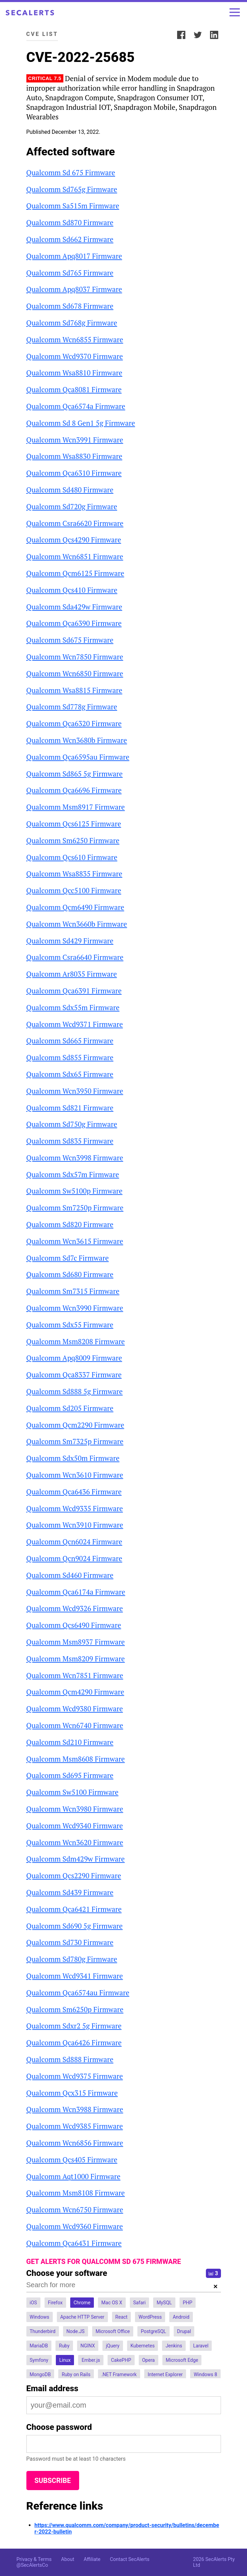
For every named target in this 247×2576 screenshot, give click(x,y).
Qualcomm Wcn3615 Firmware (74, 1241)
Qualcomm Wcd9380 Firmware (74, 1708)
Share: (164, 34)
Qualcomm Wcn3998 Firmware (74, 1157)
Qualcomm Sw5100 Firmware (72, 1792)
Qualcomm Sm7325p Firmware (75, 1441)
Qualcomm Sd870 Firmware (69, 222)
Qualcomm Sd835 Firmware (69, 1141)
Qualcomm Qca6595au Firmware (77, 757)
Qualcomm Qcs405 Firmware (72, 2159)
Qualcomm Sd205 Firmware (69, 1408)
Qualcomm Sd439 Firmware (69, 1892)
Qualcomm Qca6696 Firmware (74, 790)
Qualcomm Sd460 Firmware (69, 1575)
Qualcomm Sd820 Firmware (69, 1224)
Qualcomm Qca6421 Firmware (74, 1909)
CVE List (42, 34)
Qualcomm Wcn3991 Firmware (74, 440)
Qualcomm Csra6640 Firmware (75, 957)
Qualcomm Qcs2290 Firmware (73, 1875)
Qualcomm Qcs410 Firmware (72, 590)
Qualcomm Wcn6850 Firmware (74, 673)
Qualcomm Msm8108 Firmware (75, 2193)
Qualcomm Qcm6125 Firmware (75, 573)
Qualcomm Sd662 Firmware (69, 239)
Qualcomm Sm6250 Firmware (73, 840)
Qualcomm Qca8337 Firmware (74, 1374)
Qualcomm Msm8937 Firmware (75, 1642)
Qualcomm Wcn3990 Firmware (74, 1308)
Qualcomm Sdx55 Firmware (69, 1324)
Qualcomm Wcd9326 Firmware (74, 1608)
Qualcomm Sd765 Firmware (69, 273)
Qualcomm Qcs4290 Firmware (73, 539)
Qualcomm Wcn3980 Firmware (74, 1809)
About (67, 2559)
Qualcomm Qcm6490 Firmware (75, 907)
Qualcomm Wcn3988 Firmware (74, 2109)
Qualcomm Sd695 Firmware (69, 1775)
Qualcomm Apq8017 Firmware (74, 256)
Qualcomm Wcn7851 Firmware (74, 1675)
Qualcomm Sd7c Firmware (67, 1258)
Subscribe (53, 2480)
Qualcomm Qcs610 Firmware (72, 857)
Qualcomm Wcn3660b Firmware (76, 924)
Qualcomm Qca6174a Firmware (75, 1592)
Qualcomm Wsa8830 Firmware (74, 456)
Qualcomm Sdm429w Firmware (75, 1859)
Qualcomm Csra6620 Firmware (75, 523)
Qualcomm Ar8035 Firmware (71, 974)
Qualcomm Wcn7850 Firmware (74, 656)
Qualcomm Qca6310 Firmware (74, 473)
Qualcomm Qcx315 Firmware (72, 2093)
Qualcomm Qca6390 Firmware (74, 623)
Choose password (59, 2427)
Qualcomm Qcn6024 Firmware (74, 1541)
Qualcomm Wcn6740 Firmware (74, 1725)
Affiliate (92, 2559)
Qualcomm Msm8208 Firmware (75, 1341)
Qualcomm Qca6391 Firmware (74, 990)
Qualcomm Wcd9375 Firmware (74, 2076)
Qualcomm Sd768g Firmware (71, 322)
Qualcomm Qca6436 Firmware (74, 1491)
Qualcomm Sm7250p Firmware (75, 1207)
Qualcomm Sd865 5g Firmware (74, 773)
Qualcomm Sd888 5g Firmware (74, 1391)
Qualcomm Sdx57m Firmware (72, 1174)
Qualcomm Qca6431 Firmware (74, 2243)
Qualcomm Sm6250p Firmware (75, 2009)
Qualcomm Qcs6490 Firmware (73, 1625)
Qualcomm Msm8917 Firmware (75, 807)
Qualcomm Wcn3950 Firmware (74, 1091)
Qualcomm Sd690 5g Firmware (74, 1926)
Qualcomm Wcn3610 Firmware (74, 1475)
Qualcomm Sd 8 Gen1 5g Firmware (80, 423)
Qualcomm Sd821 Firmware (69, 1107)
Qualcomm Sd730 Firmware (69, 1942)
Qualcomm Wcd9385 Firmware (74, 2126)
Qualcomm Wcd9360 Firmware (74, 2226)
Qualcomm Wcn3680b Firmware (76, 740)
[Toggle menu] (235, 12)
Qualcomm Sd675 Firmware (69, 640)
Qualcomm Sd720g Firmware (71, 506)
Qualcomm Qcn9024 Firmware (74, 1558)
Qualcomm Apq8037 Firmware (74, 289)
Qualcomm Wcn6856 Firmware (74, 2143)
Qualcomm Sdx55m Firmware (73, 1007)
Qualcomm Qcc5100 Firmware (73, 890)
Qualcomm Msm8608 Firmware (75, 1759)
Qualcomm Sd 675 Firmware (70, 172)
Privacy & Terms (34, 2559)
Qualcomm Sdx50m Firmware (73, 1458)
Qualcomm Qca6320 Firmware (74, 723)
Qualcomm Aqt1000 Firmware (73, 2176)
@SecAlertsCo (32, 2565)
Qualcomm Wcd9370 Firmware (74, 356)
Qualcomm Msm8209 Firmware (75, 1658)
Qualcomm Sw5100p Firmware (74, 1191)
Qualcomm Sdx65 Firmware (69, 1074)
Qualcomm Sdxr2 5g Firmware (74, 2026)
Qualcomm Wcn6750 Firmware (74, 2209)
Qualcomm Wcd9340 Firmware (74, 1825)
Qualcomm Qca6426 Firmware (74, 2042)
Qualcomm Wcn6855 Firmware (74, 339)
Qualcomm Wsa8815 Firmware (74, 690)
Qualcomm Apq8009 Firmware (74, 1358)
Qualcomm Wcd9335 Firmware (74, 1508)
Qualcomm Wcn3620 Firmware (74, 1842)
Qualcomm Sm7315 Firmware (73, 1291)
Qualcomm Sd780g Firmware (71, 1959)
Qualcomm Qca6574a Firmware (75, 406)
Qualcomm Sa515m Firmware (72, 205)
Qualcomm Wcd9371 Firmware (74, 1024)
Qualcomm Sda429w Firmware (74, 606)
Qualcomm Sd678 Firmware (69, 306)
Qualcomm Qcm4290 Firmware (75, 1692)
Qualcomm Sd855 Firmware (69, 1057)
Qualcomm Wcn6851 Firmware (74, 556)
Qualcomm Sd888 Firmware (69, 2059)
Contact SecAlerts (129, 2559)
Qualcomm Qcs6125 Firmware (73, 823)
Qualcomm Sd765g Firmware (71, 189)
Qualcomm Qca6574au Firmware (77, 1992)
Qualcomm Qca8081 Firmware (74, 389)
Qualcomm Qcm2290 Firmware (75, 1425)
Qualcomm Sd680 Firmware (69, 1274)
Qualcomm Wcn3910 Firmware (74, 1525)
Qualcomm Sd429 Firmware (69, 940)
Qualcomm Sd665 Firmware (69, 1040)
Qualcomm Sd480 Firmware (69, 489)
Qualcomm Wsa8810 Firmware (74, 372)
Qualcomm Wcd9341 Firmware (74, 1976)
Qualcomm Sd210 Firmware (69, 1742)
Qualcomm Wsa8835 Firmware (74, 873)
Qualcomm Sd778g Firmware (71, 706)
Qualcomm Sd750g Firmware (71, 1124)
